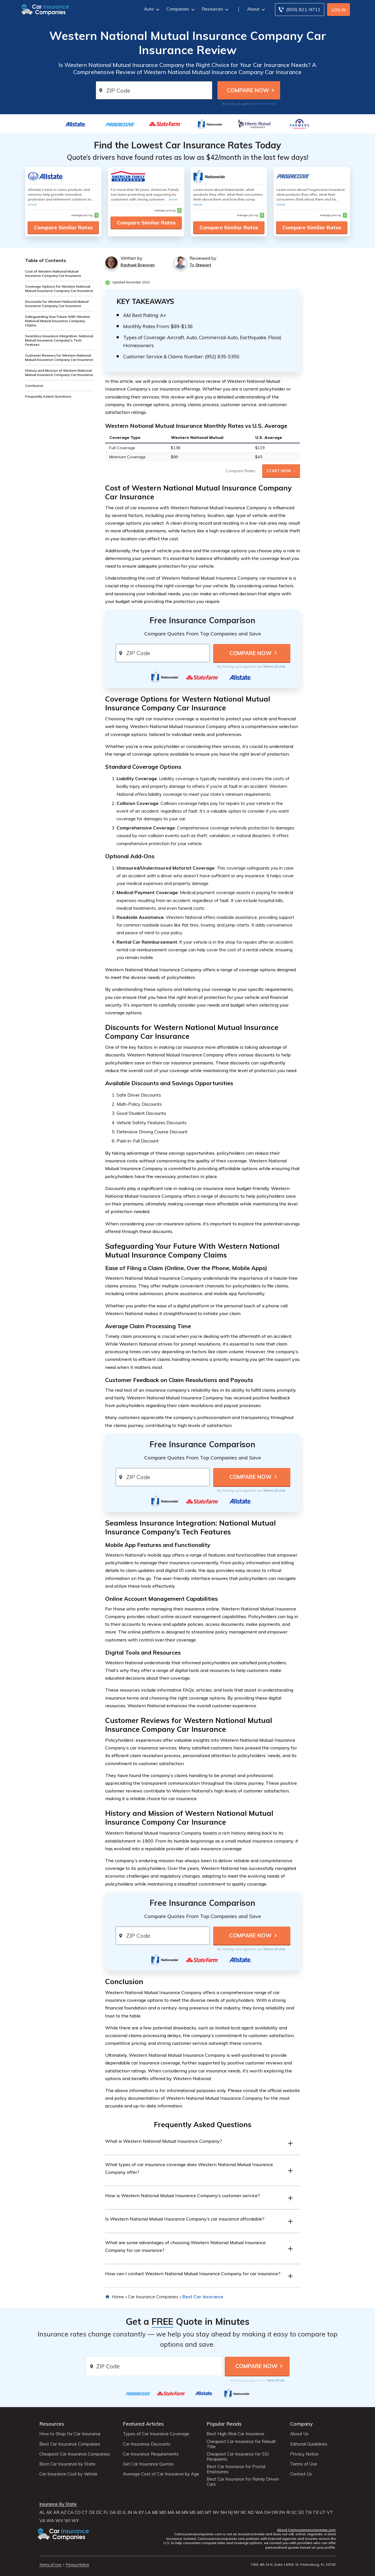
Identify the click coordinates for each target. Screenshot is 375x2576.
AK (49, 2512)
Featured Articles (143, 2423)
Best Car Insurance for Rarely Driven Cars (243, 2482)
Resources (214, 9)
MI (178, 2512)
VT (330, 2512)
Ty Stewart (200, 264)
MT (208, 2512)
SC (294, 2512)
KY (141, 2512)
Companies (179, 9)
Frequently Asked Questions (48, 396)
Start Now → (281, 471)
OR (275, 2512)
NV (216, 2512)
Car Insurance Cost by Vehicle (68, 2474)
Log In (339, 10)
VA (42, 2520)
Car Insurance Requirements (151, 2454)
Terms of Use (268, 104)
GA (113, 2512)
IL (125, 2512)
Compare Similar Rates (63, 227)
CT (85, 2512)
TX (316, 2512)
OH (267, 2512)
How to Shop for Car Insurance (70, 2433)
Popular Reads (224, 2423)
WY (75, 2520)
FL (106, 2512)
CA (71, 2512)
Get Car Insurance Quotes (148, 2464)
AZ (63, 2512)
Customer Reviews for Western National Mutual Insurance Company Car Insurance (59, 357)
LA (148, 2512)
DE (92, 2512)
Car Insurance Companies (153, 2296)
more (32, 204)
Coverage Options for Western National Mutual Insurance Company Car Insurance (59, 288)
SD (301, 2512)
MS (192, 2512)
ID (119, 2512)
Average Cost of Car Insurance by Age (161, 2474)
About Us (299, 2433)
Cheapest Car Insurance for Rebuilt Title (241, 2444)
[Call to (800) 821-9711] (299, 9)
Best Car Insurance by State (67, 2464)
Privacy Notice (304, 2454)
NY (236, 2512)
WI (67, 2520)
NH (223, 2512)
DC (99, 2512)
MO (200, 2512)
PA (282, 2512)
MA (171, 2512)
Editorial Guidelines (308, 2444)
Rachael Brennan (138, 264)
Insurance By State (58, 2504)
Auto (151, 9)
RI (288, 2512)
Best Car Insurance (202, 2296)
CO (78, 2512)
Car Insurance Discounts (146, 2444)
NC (243, 2512)
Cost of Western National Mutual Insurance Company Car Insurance (53, 273)
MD (162, 2512)
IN (130, 2512)
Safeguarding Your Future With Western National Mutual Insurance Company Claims (57, 320)
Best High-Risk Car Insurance (235, 2433)
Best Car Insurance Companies (69, 2444)
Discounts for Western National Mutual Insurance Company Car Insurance (57, 303)
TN (308, 2512)
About (255, 9)
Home (118, 2296)
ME (155, 2512)
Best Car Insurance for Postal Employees (236, 2469)
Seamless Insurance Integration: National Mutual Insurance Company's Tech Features (59, 340)
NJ (230, 2512)
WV (59, 2520)
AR (56, 2512)
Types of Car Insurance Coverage (156, 2433)
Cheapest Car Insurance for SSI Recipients (238, 2457)
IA (135, 2512)
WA (259, 2512)
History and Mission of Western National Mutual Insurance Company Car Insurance (59, 372)
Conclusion (34, 385)
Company (301, 2423)
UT (323, 2512)
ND (251, 2512)
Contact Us (301, 2474)
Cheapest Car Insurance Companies (74, 2454)
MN (185, 2512)
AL (42, 2512)
